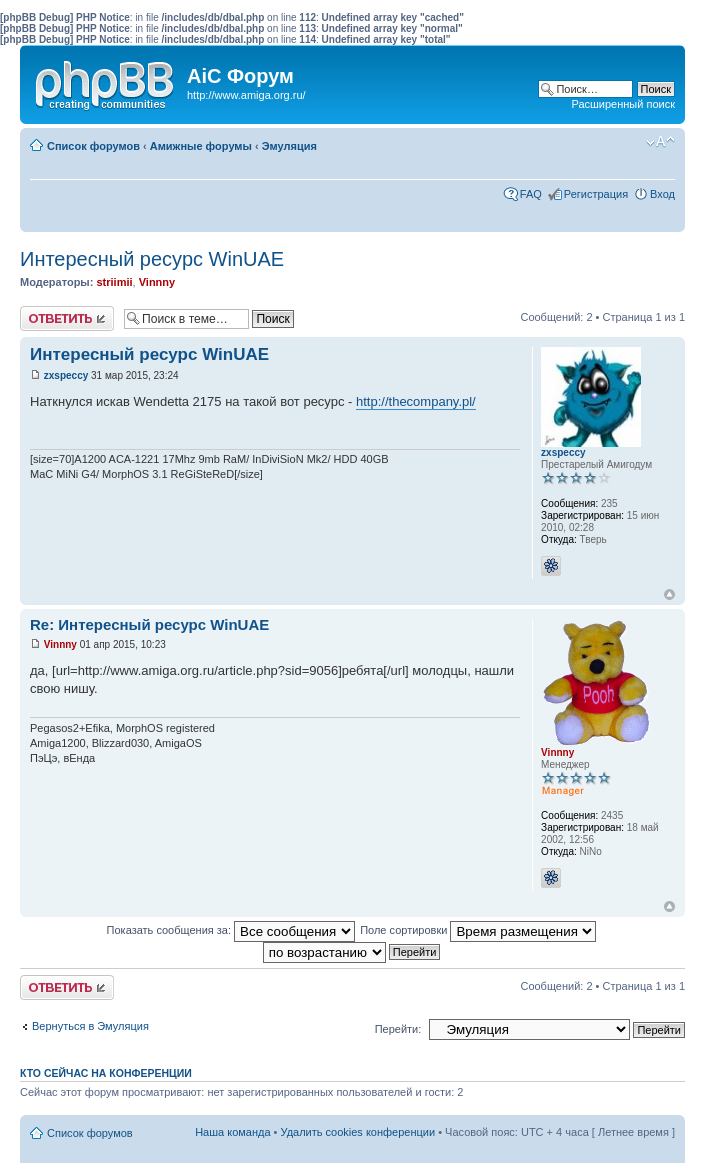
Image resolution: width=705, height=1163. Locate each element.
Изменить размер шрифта (660, 142)
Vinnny (157, 282)
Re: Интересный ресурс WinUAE (149, 624)
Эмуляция (289, 146)
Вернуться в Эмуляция (90, 1026)
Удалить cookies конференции (358, 1132)
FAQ (531, 194)
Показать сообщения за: (231, 930)
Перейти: (398, 1029)
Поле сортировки (478, 930)
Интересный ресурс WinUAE (152, 259)
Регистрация (596, 194)
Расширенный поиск (623, 104)
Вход (662, 194)
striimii (114, 282)
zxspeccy (66, 375)
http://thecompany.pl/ (416, 401)
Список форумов (93, 146)
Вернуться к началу (669, 594)
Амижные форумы (201, 146)
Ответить (67, 318)
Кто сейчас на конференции (106, 1073)
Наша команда (232, 1132)
